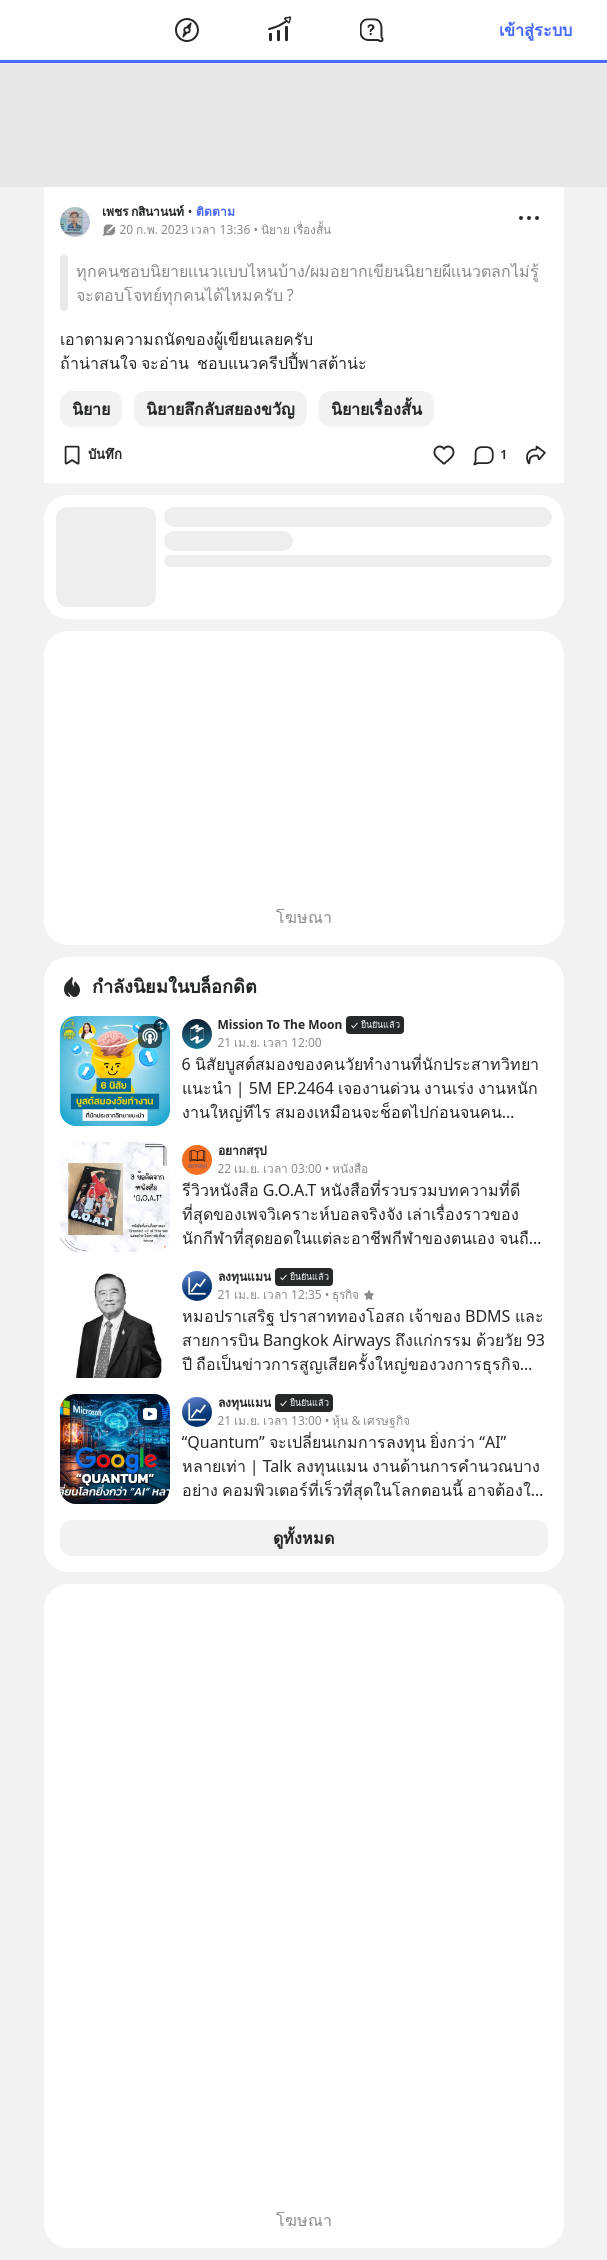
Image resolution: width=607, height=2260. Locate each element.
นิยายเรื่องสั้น (376, 409)
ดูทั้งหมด (303, 1538)
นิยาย (91, 409)
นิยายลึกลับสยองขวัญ (220, 409)
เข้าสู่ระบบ (535, 30)
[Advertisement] (304, 125)
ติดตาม (215, 211)
